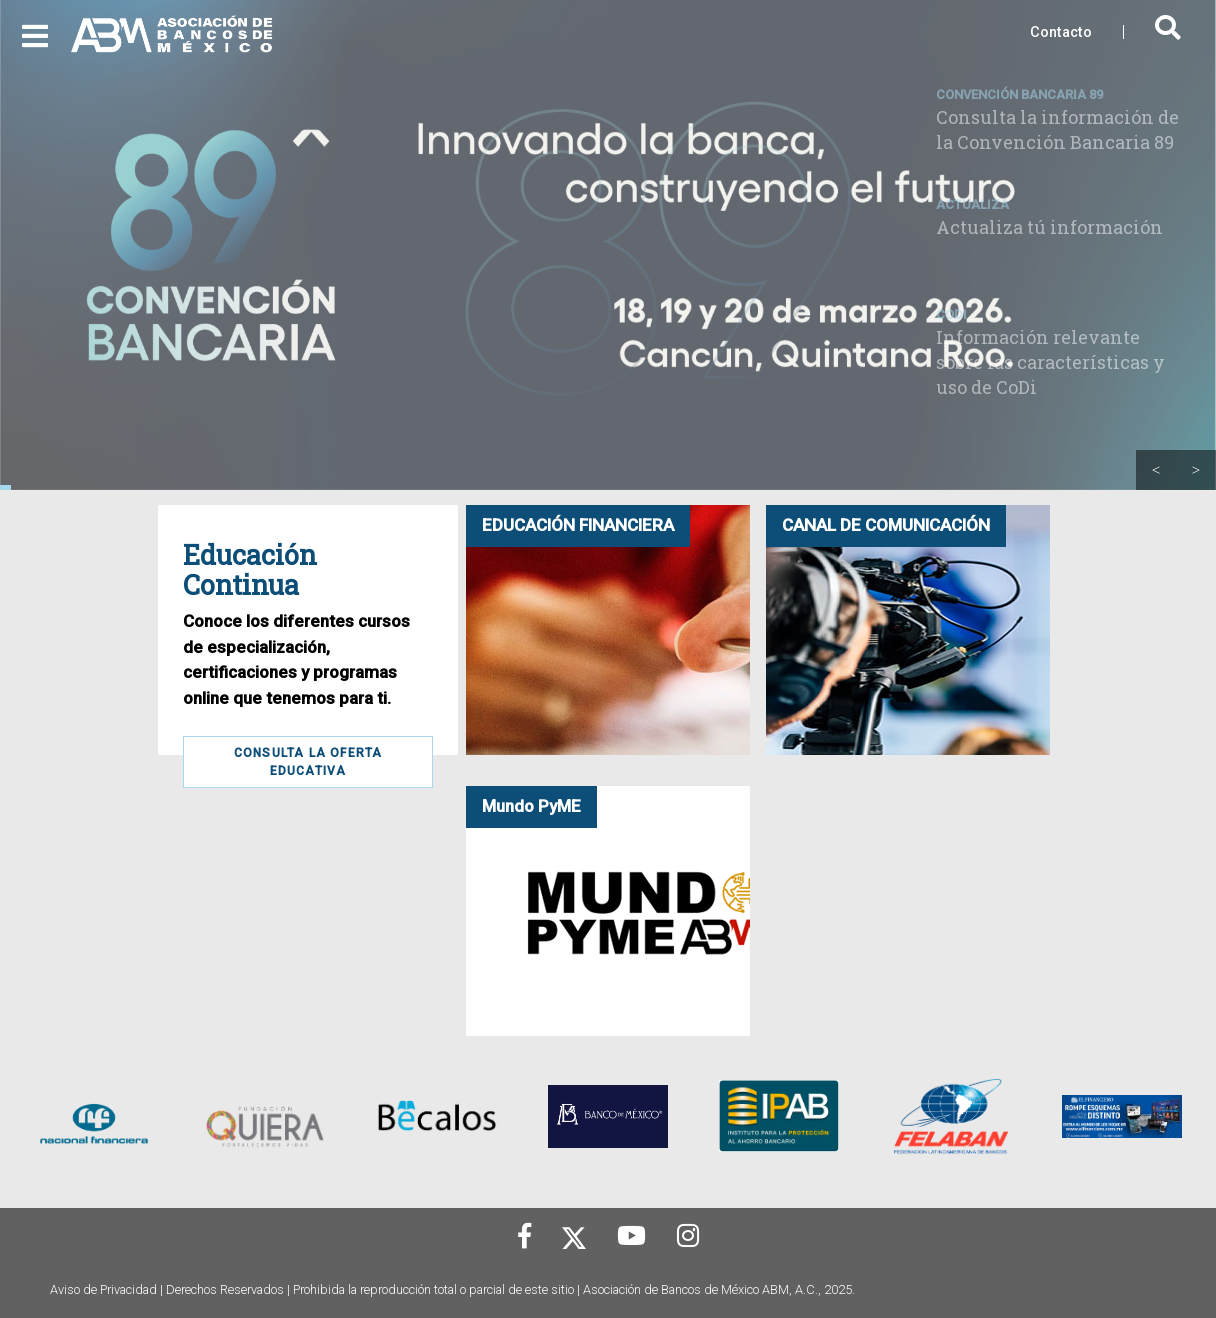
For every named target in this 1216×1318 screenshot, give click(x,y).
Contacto (1061, 32)
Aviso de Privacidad (103, 1289)
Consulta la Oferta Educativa (308, 762)
